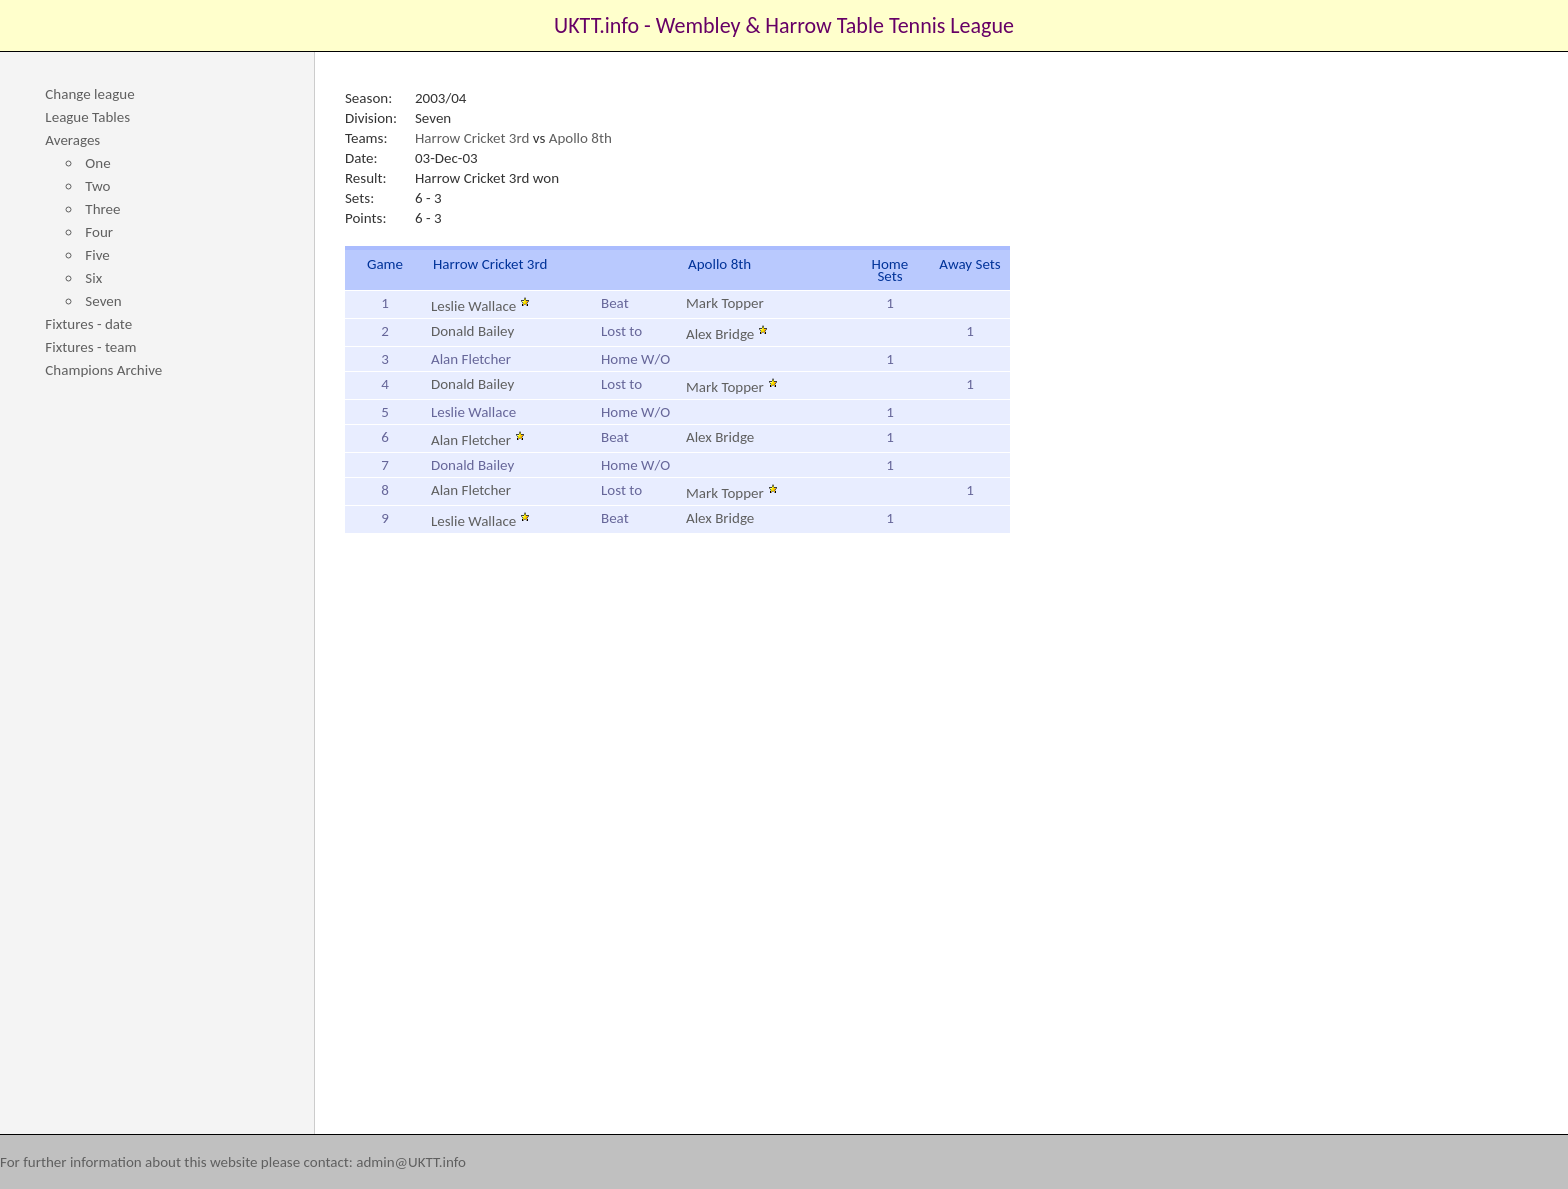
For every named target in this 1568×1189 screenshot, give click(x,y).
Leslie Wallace (480, 306)
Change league (89, 94)
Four (99, 232)
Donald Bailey (472, 331)
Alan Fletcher (478, 440)
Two (97, 186)
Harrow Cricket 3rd (472, 138)
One (97, 163)
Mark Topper (725, 303)
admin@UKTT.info (411, 1162)
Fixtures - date (88, 324)
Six (93, 278)
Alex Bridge (727, 334)
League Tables (87, 117)
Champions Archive (103, 370)
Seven (103, 301)
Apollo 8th (580, 138)
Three (102, 209)
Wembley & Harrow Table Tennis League (835, 25)
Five (97, 255)
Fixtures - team (90, 347)
